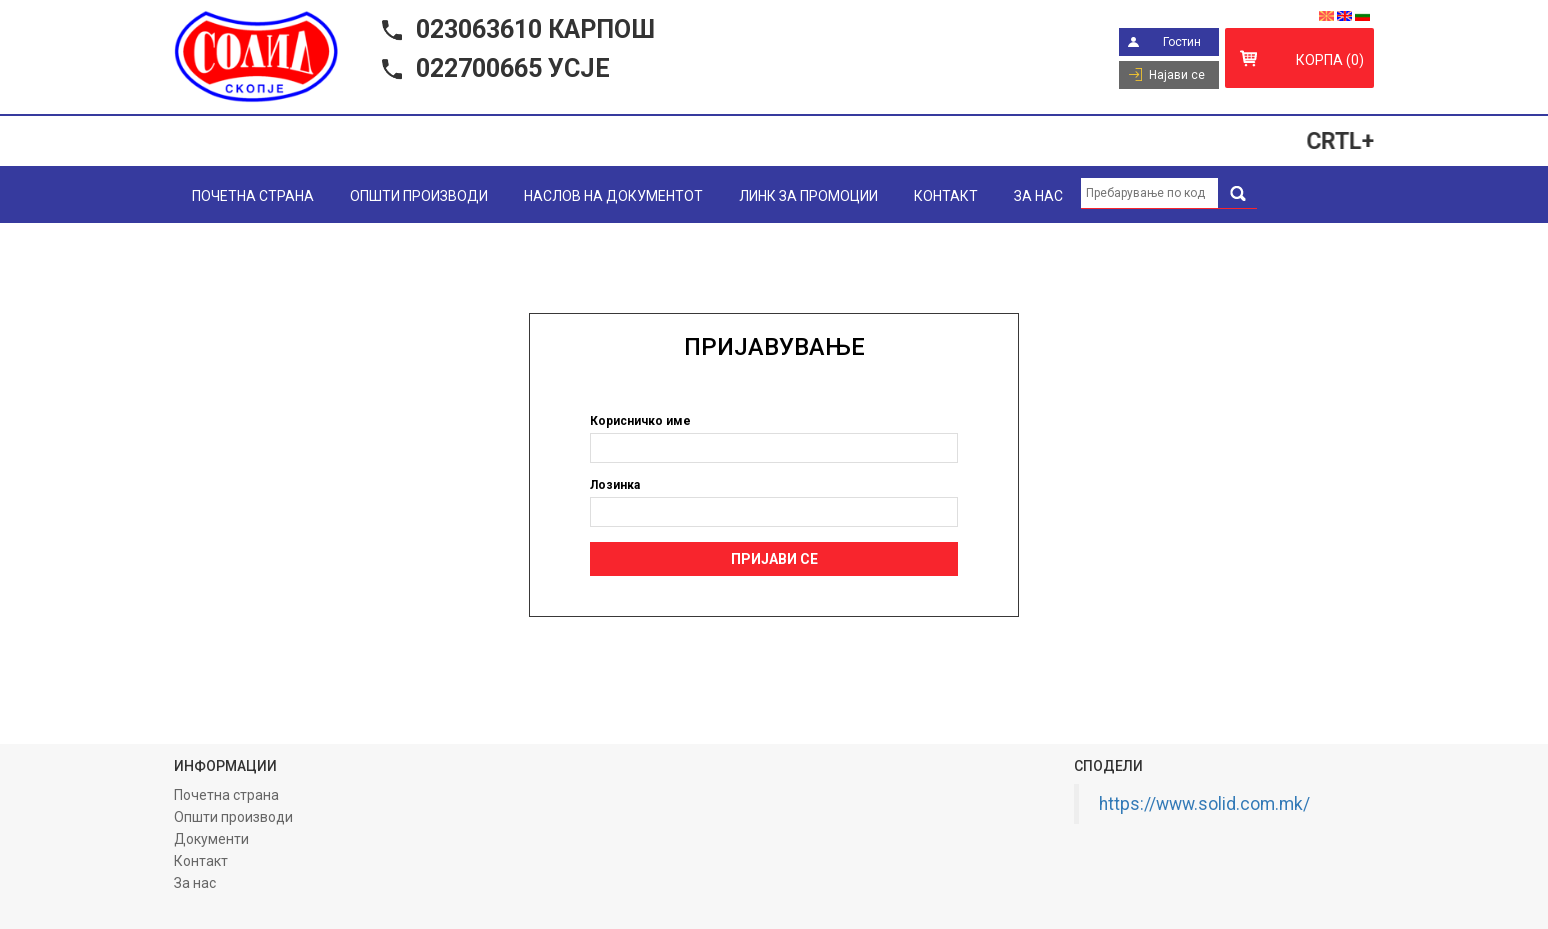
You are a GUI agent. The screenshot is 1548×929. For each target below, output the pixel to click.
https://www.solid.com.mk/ (1204, 804)
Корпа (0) (1330, 60)
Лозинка (615, 485)
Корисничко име (640, 421)
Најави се (1177, 75)
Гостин (1182, 42)
